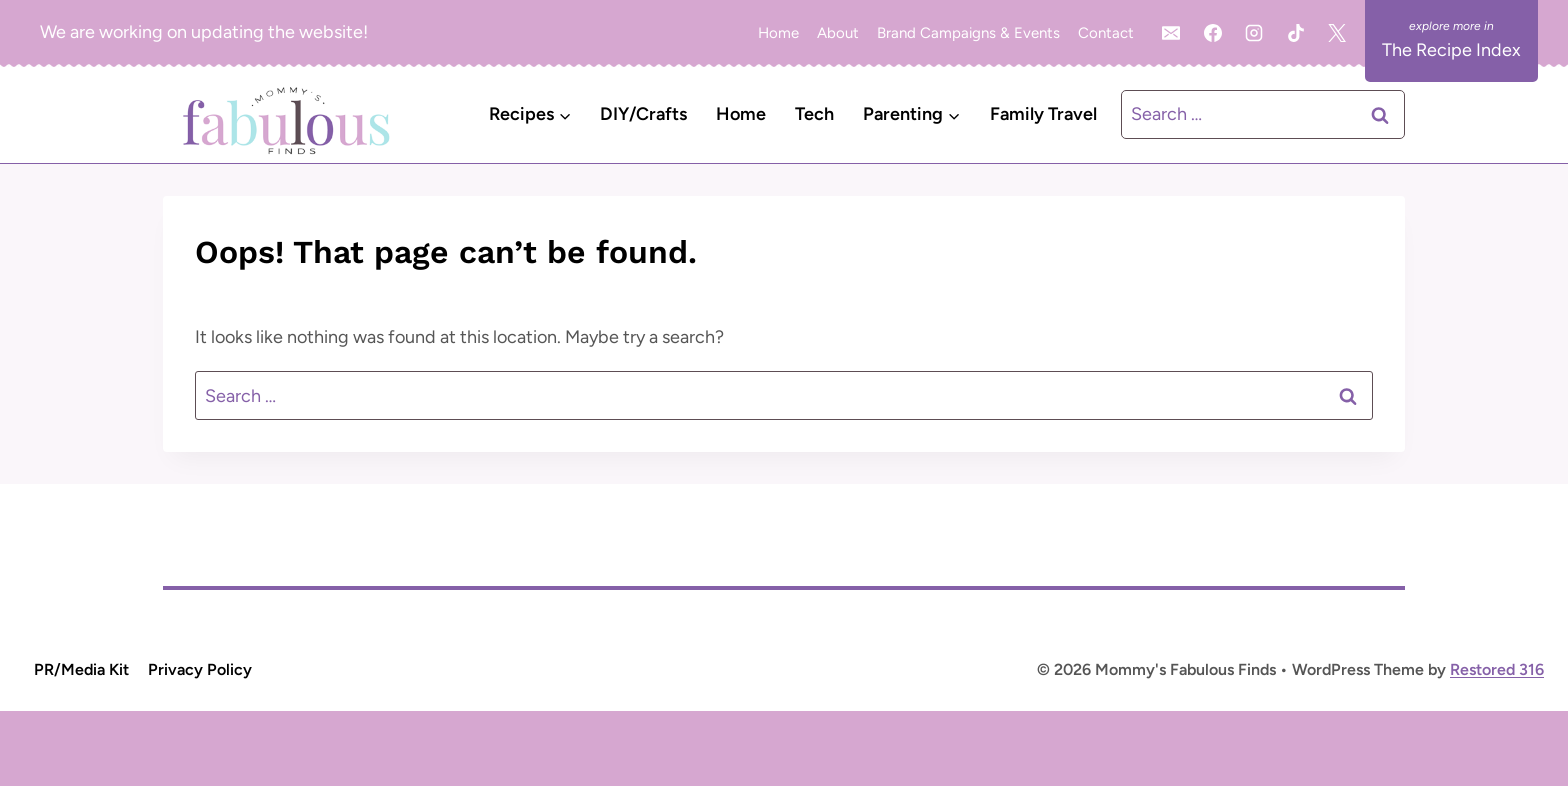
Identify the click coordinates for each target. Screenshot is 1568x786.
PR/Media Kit (81, 669)
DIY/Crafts (643, 114)
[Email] (1171, 33)
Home (778, 33)
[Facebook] (1213, 33)
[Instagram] (1254, 33)
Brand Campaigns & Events (968, 33)
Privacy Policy (200, 669)
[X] (1337, 33)
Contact (1106, 33)
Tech (814, 114)
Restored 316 (1497, 669)
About (838, 33)
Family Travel (1043, 114)
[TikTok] (1296, 33)
